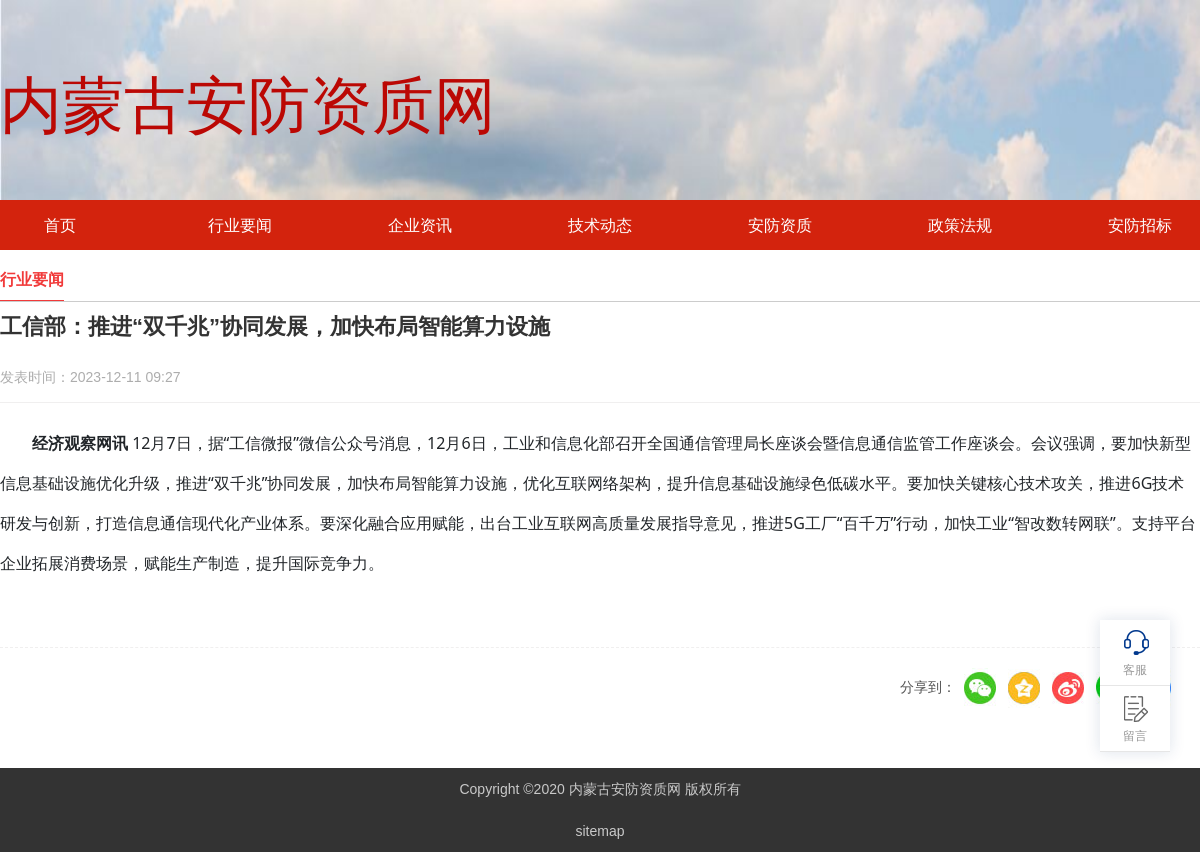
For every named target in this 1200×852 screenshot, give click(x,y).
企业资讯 (420, 225)
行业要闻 (240, 225)
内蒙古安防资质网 (248, 106)
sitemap (599, 831)
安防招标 (1140, 225)
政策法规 (960, 225)
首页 (60, 225)
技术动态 (600, 225)
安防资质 (780, 225)
